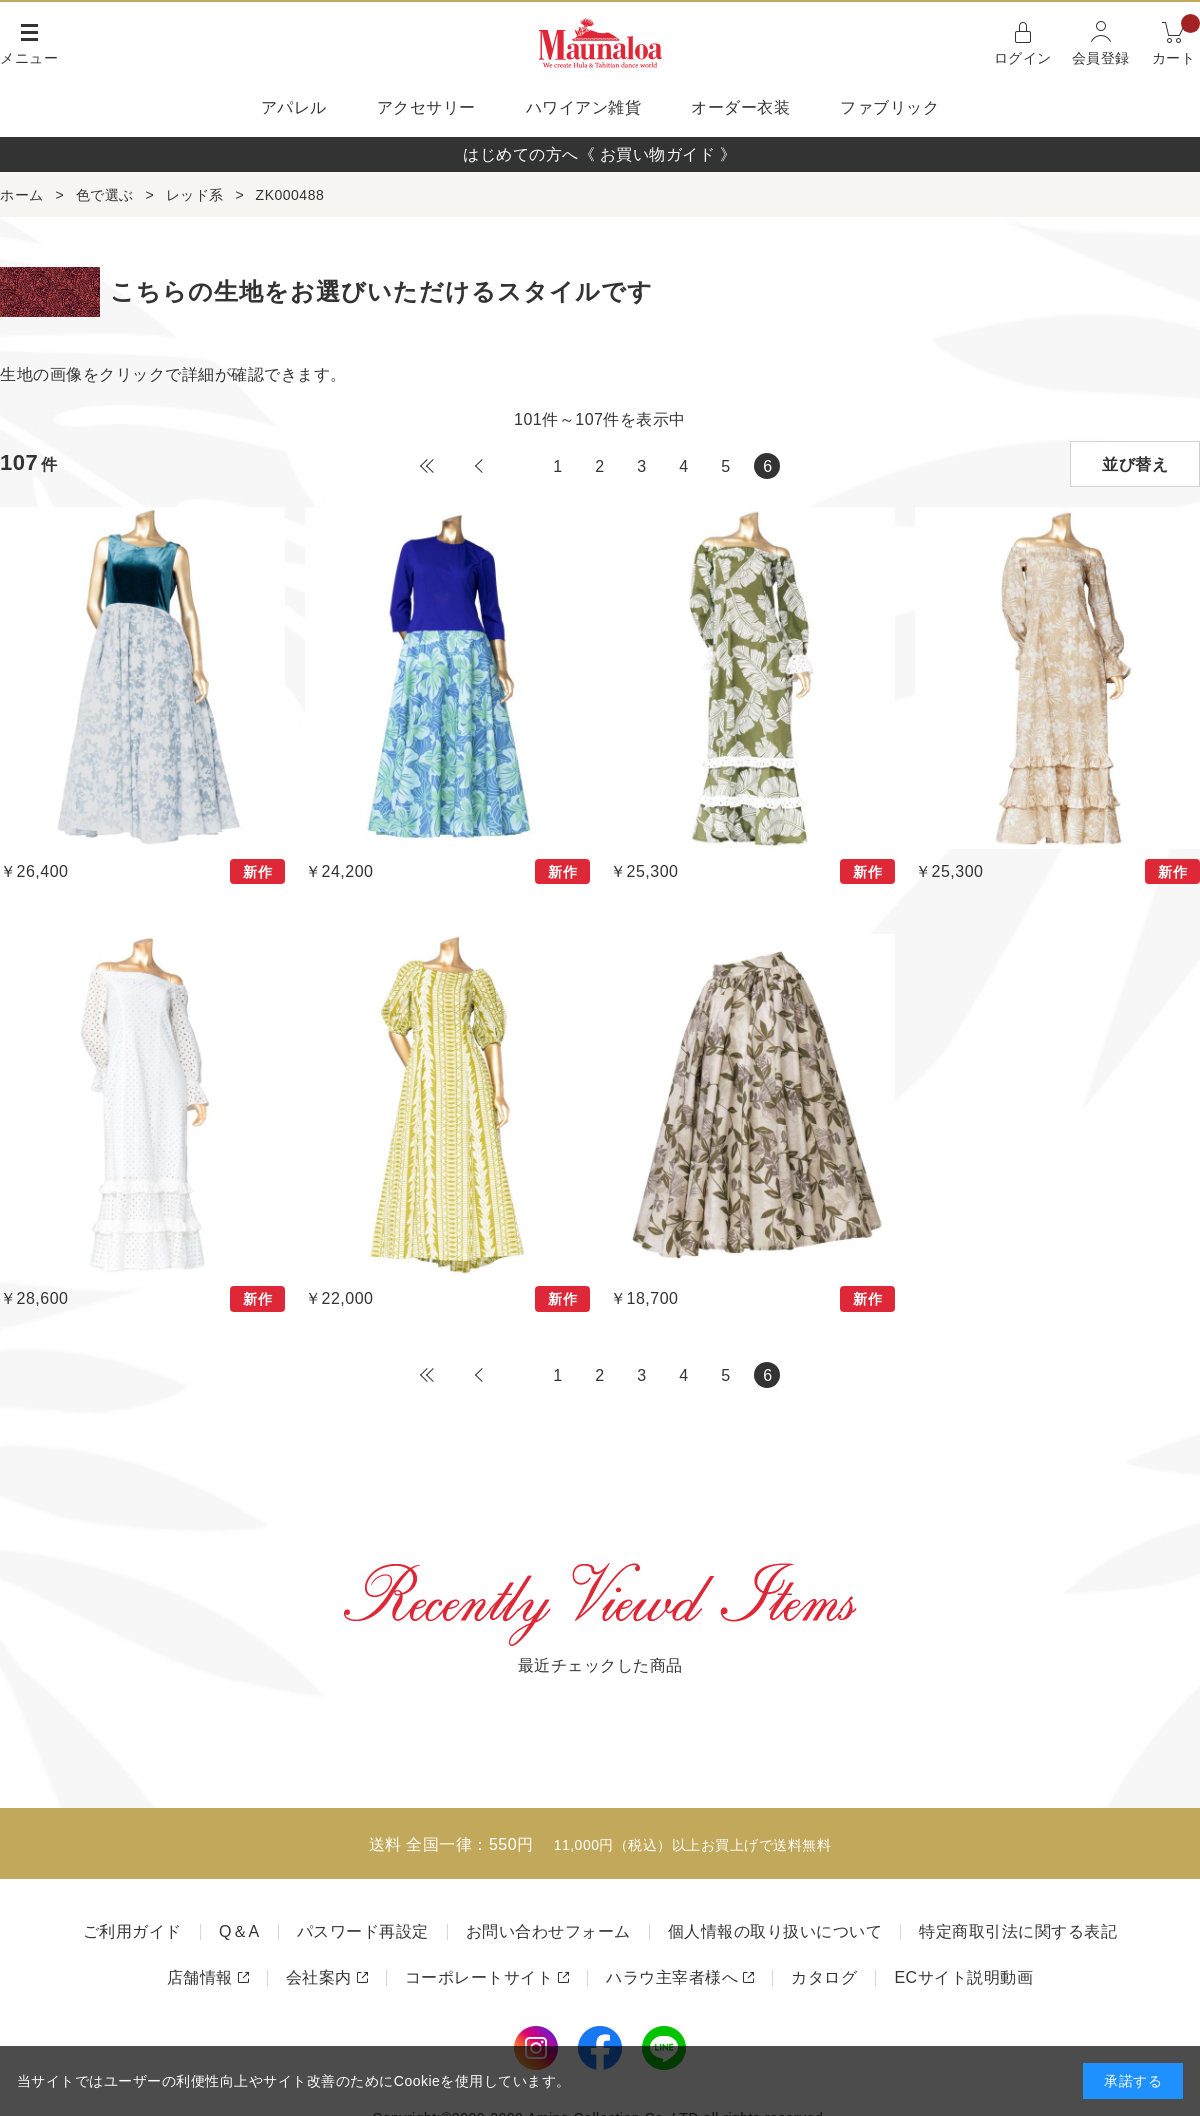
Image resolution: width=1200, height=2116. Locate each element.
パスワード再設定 (363, 1931)
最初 (427, 466)
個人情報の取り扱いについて (775, 1931)
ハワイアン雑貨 (584, 107)
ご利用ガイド (132, 1931)
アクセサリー (426, 107)
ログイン (1023, 58)
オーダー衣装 (740, 107)
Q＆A (239, 1931)
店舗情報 (200, 1977)
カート (1176, 41)
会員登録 (1101, 58)
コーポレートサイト (479, 1977)
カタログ (824, 1977)
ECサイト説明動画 (963, 1977)
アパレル (294, 107)
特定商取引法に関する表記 (1018, 1931)
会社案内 (319, 1977)
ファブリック (889, 107)
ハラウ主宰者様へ (672, 1977)
